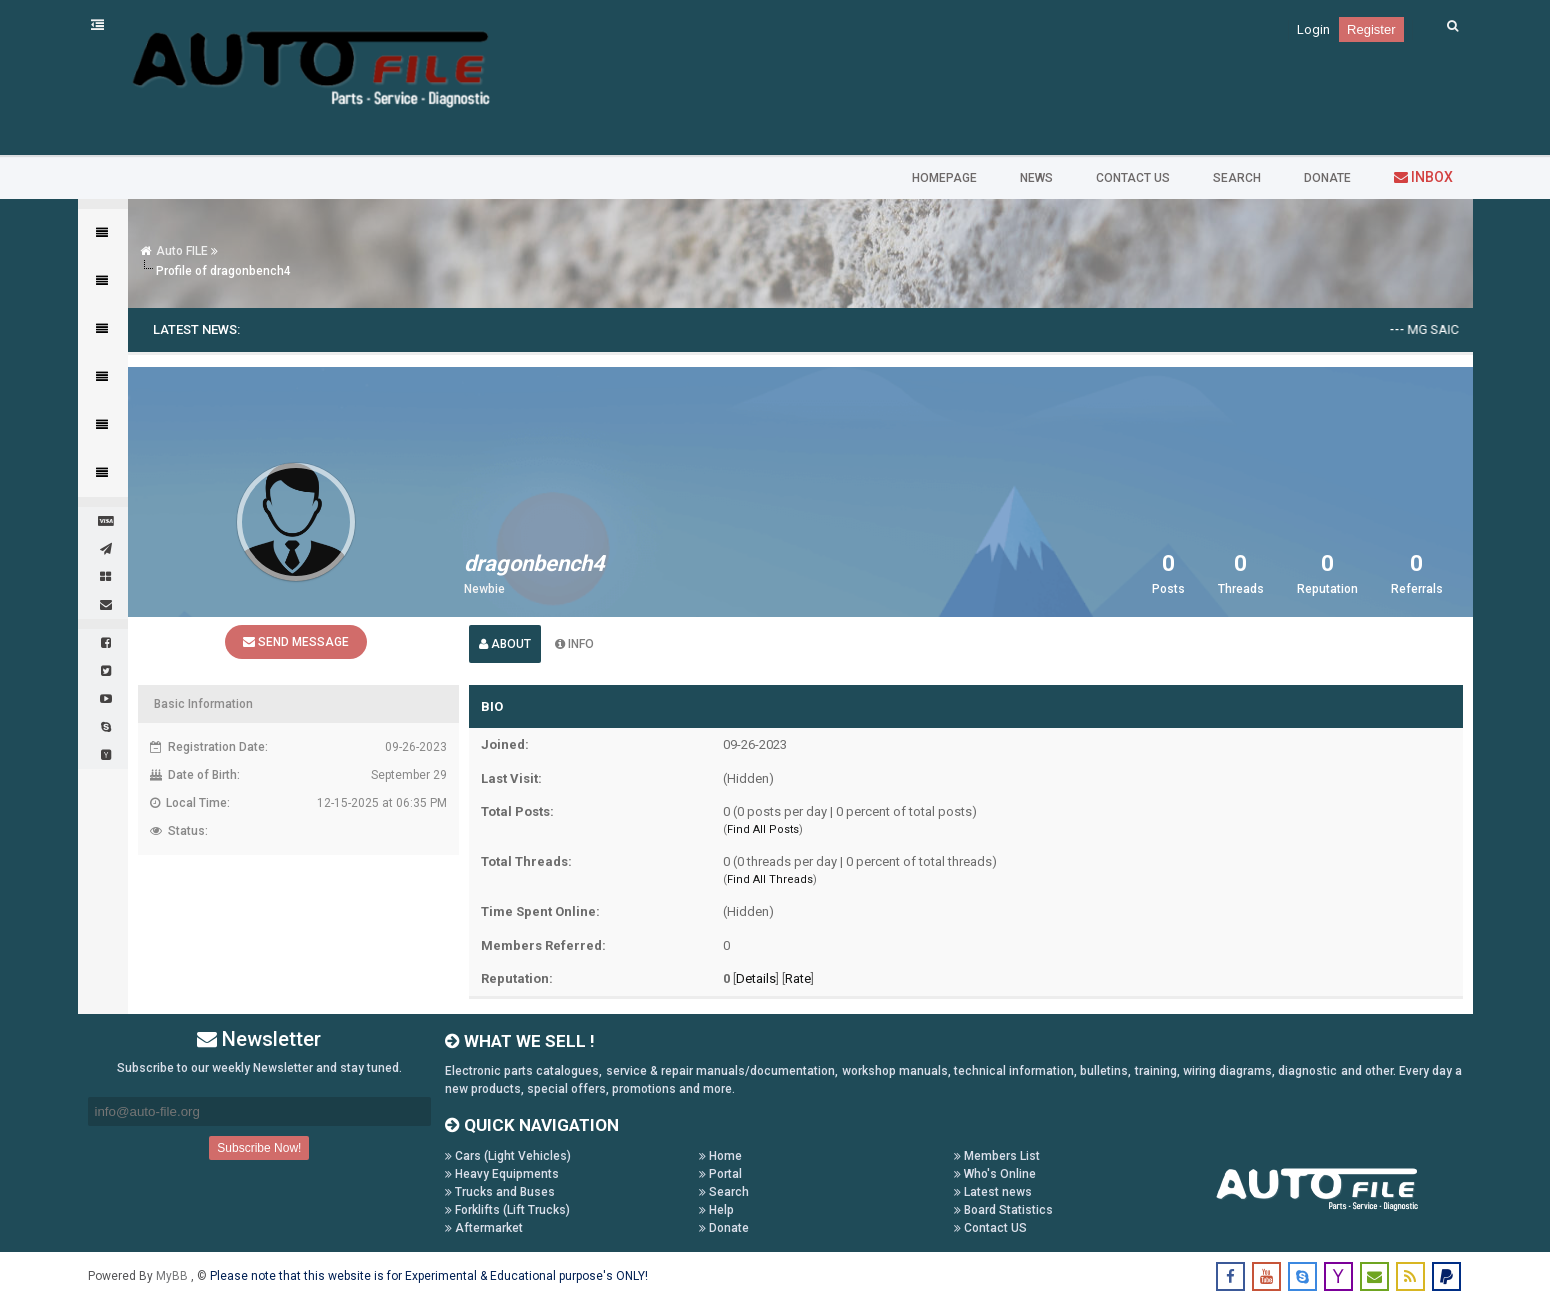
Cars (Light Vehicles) (508, 1156)
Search (724, 1192)
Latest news (993, 1192)
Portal (720, 1174)
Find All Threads (770, 879)
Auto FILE (182, 251)
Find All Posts (763, 829)
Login (1313, 29)
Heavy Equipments (502, 1174)
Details (756, 978)
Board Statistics (1003, 1210)
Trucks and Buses (500, 1192)
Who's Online (995, 1174)
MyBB (173, 1276)
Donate (724, 1228)
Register (1371, 29)
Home (720, 1156)
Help (716, 1210)
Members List (997, 1156)
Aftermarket (484, 1228)
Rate (798, 978)
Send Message (296, 642)
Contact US (990, 1228)
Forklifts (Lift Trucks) (507, 1210)
